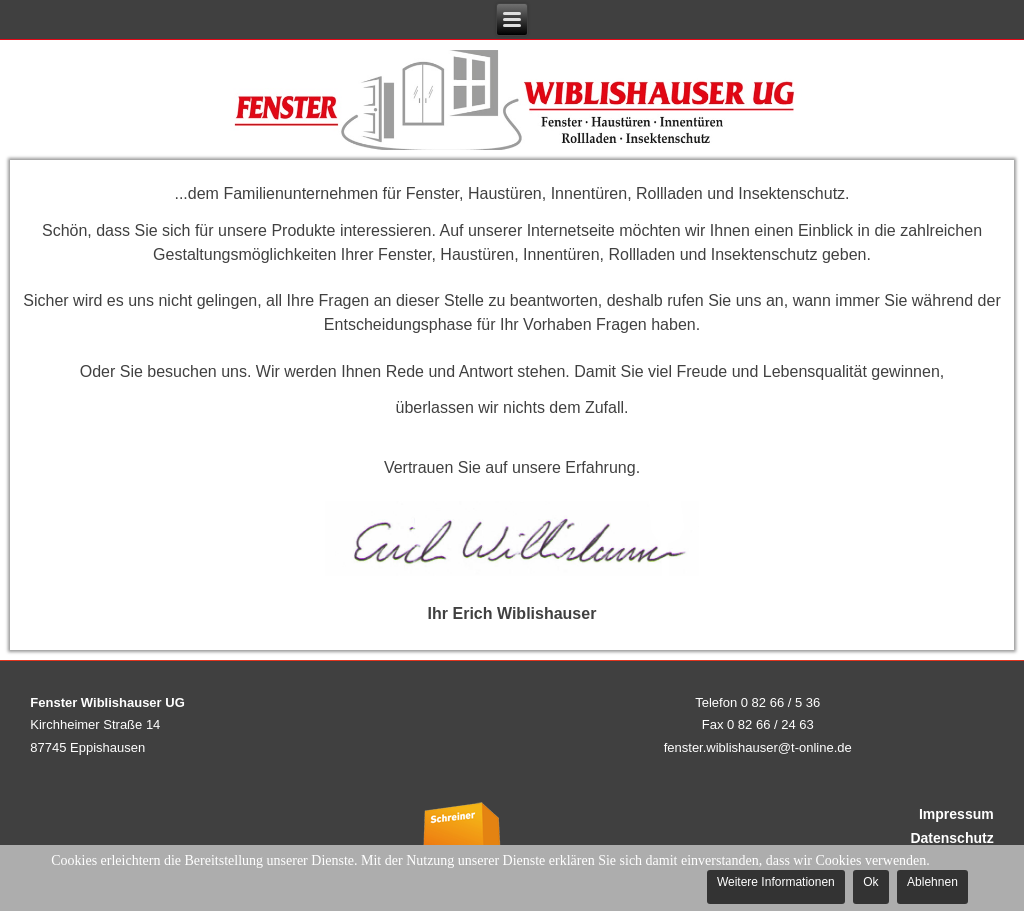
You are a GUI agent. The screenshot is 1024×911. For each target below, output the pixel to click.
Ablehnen (932, 882)
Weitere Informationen (776, 882)
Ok (870, 882)
